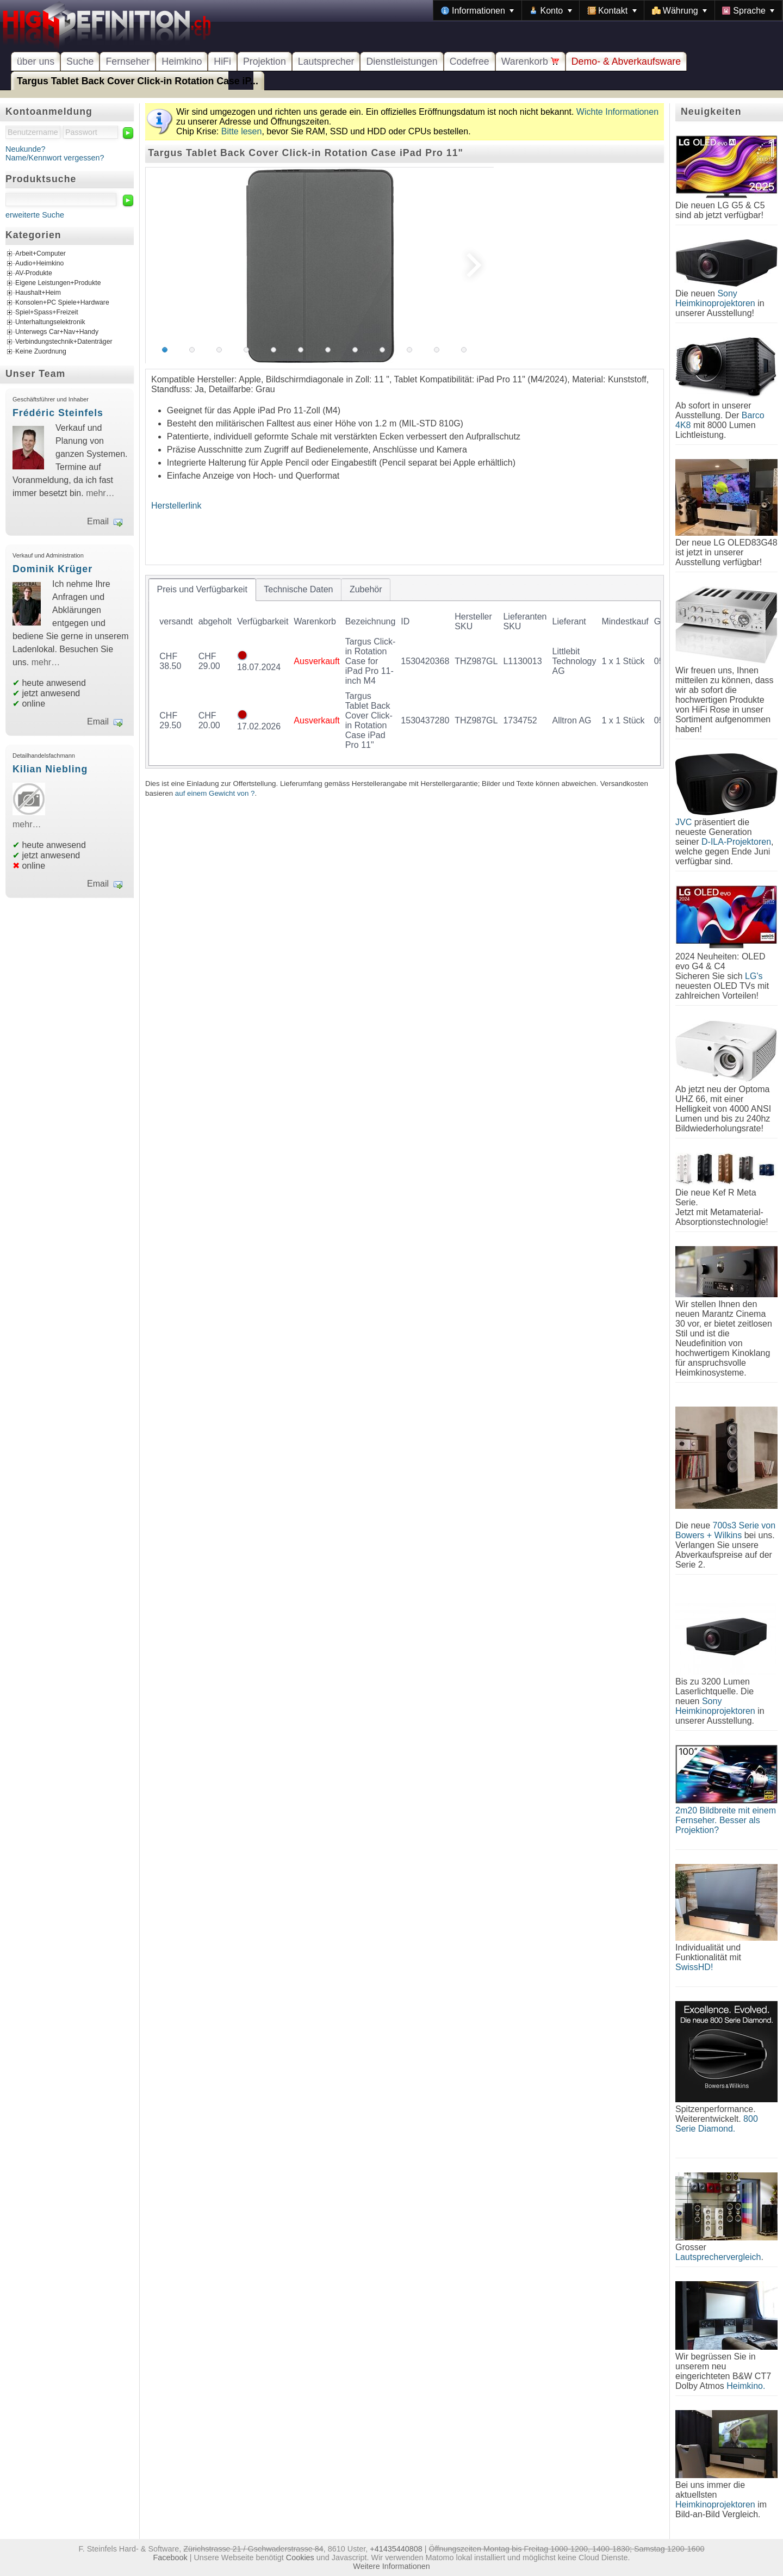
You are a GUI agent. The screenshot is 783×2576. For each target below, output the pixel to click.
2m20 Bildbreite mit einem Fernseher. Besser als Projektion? (725, 1820)
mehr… (100, 493)
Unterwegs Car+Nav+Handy (56, 332)
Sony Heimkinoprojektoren (715, 298)
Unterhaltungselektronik (50, 322)
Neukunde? (25, 149)
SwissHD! (694, 1967)
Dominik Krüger (52, 569)
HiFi (222, 61)
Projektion (264, 61)
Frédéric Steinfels (58, 412)
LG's (753, 976)
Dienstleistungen (401, 61)
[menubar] (608, 10)
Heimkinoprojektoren (715, 2504)
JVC (683, 822)
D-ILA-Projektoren (736, 841)
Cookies (300, 2557)
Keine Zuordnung (40, 352)
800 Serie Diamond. (716, 2123)
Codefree (469, 61)
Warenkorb (530, 61)
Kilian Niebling (50, 769)
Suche (80, 61)
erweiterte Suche (34, 214)
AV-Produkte (33, 273)
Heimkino (181, 61)
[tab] (202, 589)
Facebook (170, 2557)
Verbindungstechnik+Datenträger (64, 342)
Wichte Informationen (617, 111)
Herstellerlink (176, 505)
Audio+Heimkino (39, 264)
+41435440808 (396, 2548)
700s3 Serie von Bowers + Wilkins (725, 1530)
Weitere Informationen (391, 2566)
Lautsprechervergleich (718, 2257)
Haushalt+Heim (38, 293)
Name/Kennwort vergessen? (54, 157)
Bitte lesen (241, 131)
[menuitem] (477, 10)
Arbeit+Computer (40, 254)
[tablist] (404, 672)
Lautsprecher (326, 61)
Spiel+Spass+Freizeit (46, 313)
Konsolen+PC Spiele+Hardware (62, 303)
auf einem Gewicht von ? (215, 793)
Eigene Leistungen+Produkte (58, 283)
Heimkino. (745, 2386)
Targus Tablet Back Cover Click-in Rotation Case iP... (137, 81)
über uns (35, 61)
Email (98, 521)
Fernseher (127, 61)
